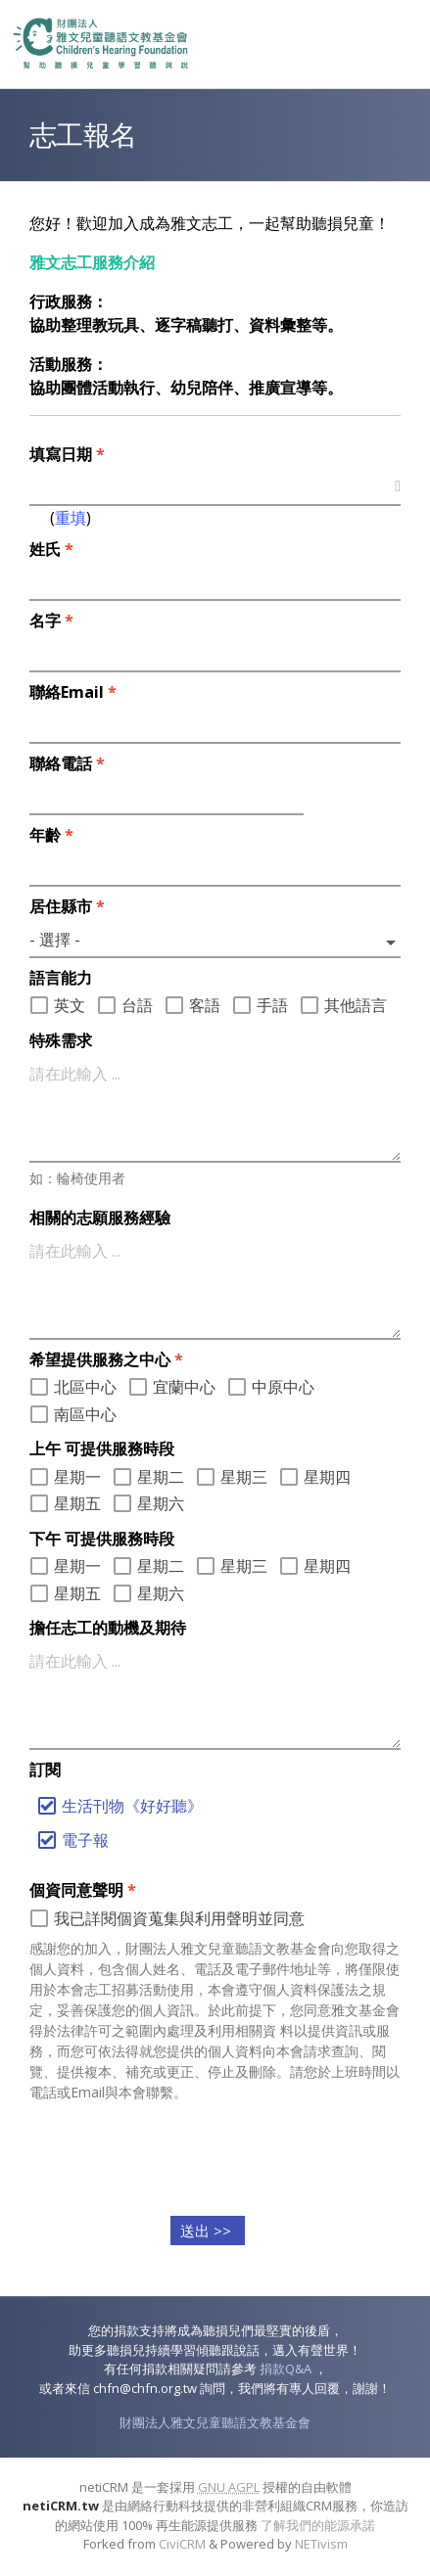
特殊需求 (60, 1040)
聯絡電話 (67, 763)
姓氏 (51, 549)
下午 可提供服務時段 (101, 1538)
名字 (51, 620)
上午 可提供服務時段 (101, 1448)
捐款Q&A (285, 2368)
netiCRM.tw (61, 2505)
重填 (70, 518)
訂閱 (45, 1769)
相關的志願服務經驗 (99, 1217)
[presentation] (215, 2155)
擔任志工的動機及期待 (107, 1627)
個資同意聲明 (82, 1890)
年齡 (51, 835)
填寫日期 (67, 454)
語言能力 (60, 978)
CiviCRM (182, 2544)
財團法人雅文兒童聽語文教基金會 (215, 2422)
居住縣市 (67, 906)
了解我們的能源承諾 (318, 2525)
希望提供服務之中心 (106, 1359)
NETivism (321, 2544)
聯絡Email (73, 692)
